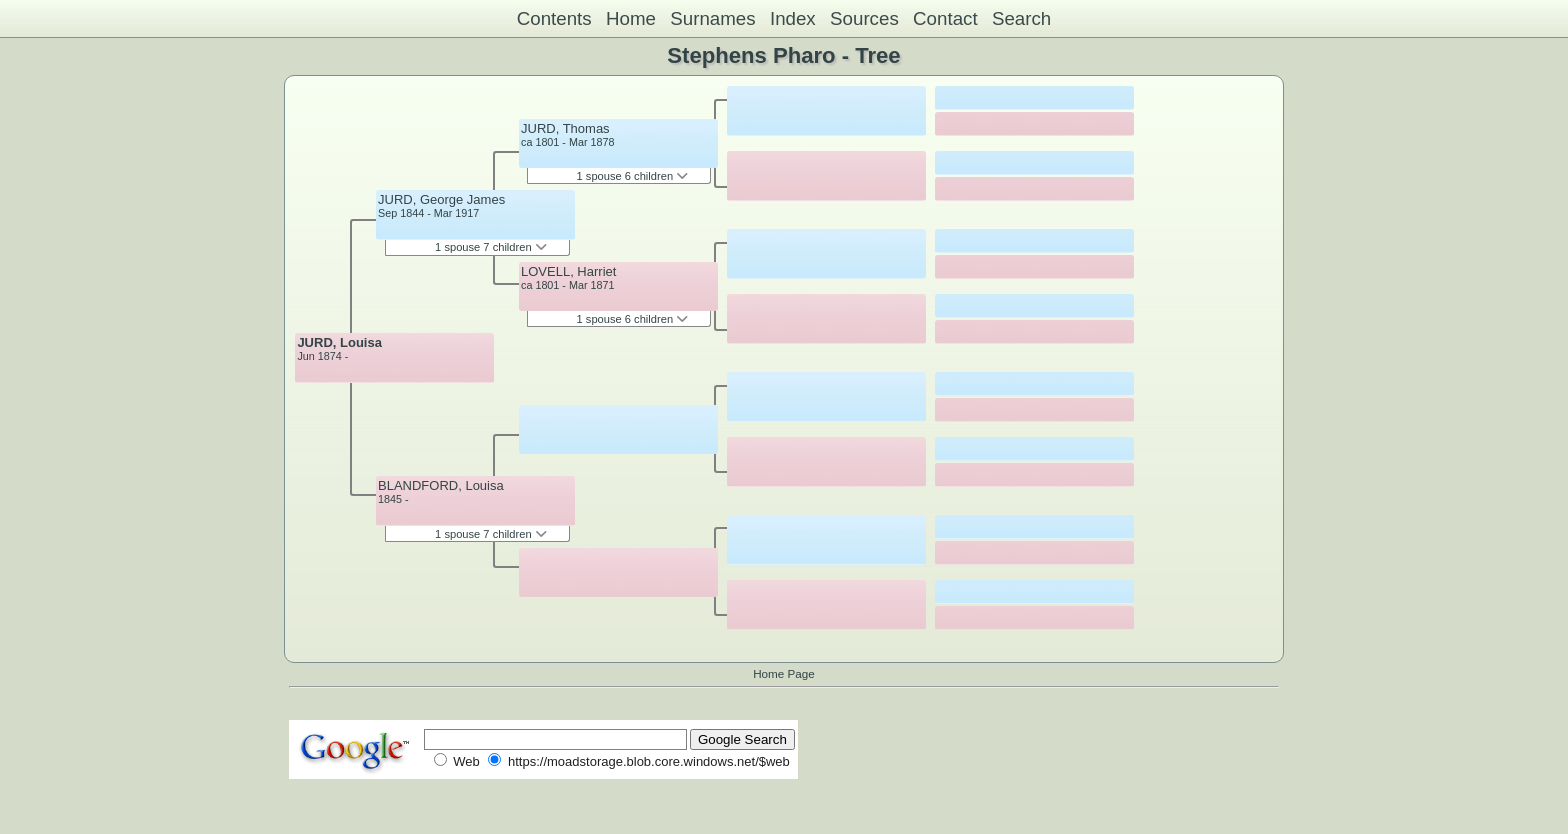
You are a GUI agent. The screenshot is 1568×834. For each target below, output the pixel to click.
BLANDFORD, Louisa (441, 485)
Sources (864, 18)
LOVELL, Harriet (568, 271)
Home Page (784, 673)
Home (631, 18)
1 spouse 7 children (491, 247)
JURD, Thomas (565, 128)
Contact (945, 18)
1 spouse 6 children (633, 176)
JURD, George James (441, 199)
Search (1021, 18)
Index (793, 18)
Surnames (712, 18)
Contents (554, 18)
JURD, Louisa (339, 342)
